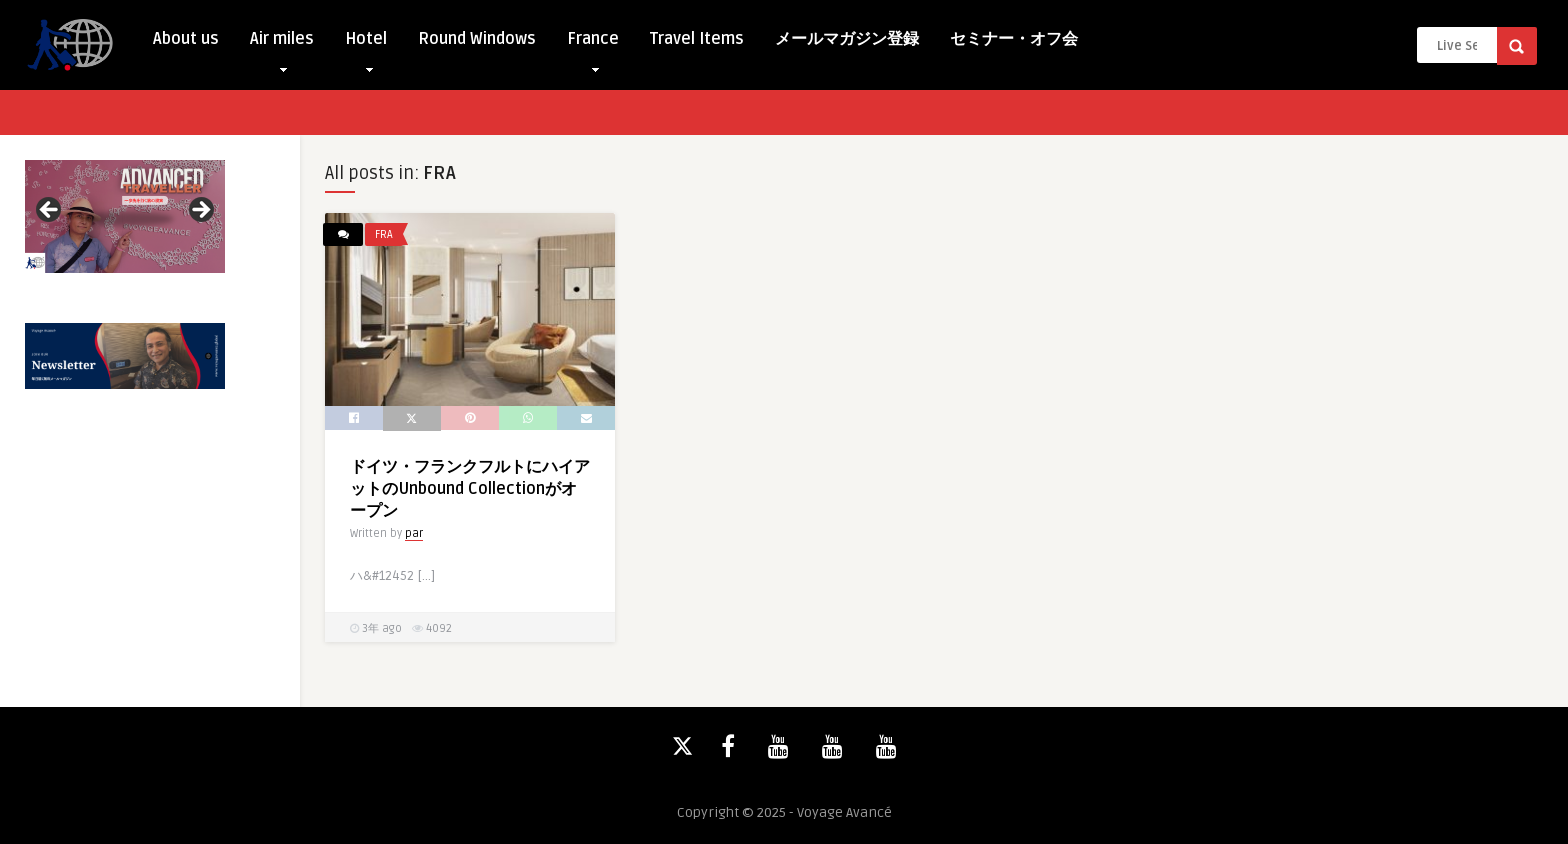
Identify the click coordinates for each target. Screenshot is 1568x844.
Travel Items (697, 39)
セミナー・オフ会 (1014, 39)
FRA (384, 234)
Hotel (366, 43)
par (414, 533)
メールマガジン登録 (847, 39)
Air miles (282, 43)
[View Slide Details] (125, 216)
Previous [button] (50, 211)
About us (186, 39)
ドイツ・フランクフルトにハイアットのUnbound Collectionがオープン (470, 489)
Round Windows (477, 39)
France (593, 43)
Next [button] (200, 211)
